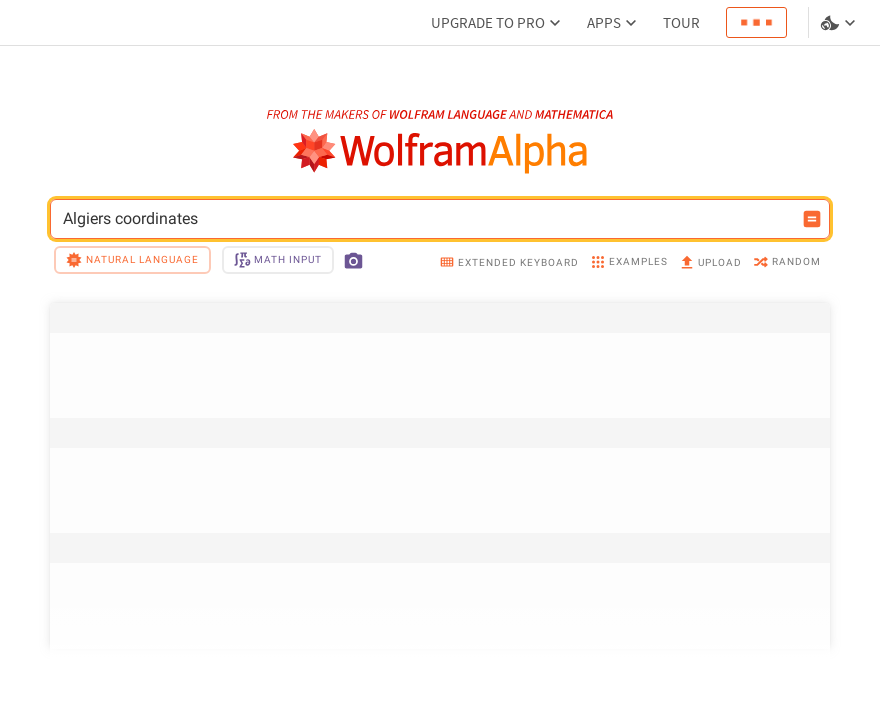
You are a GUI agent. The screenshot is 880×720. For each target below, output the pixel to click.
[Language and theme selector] (840, 23)
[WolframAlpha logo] (440, 151)
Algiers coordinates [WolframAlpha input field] (427, 219)
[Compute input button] (812, 219)
